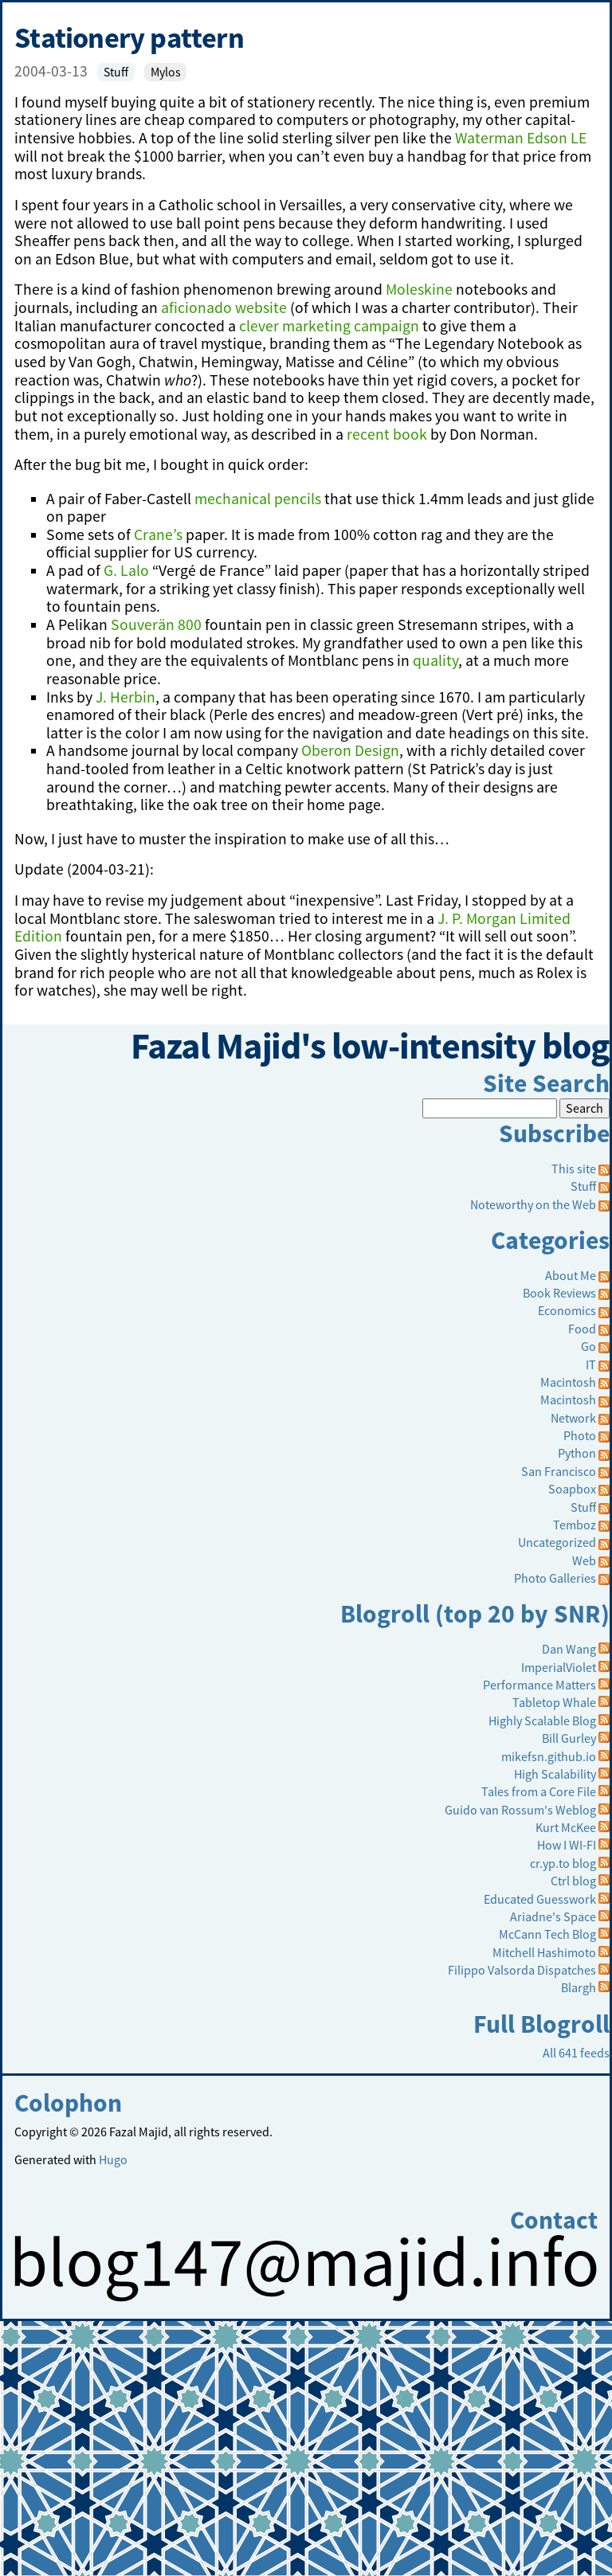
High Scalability (555, 1774)
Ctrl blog (573, 1881)
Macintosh (568, 1382)
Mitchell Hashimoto (544, 1952)
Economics (567, 1310)
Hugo (113, 2159)
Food (582, 1329)
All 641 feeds (576, 2053)
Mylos (166, 72)
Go (588, 1346)
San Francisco (558, 1471)
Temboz (574, 1525)
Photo (579, 1435)
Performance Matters (539, 1685)
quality (435, 660)
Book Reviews (559, 1293)
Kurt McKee (566, 1827)
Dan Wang (569, 1649)
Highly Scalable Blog (542, 1720)
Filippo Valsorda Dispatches (522, 1970)
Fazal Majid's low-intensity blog (370, 1046)
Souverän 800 (156, 624)
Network (573, 1418)
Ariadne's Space (553, 1916)
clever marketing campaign (329, 325)
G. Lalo (126, 570)
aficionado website (224, 307)
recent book (387, 434)
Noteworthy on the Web (533, 1204)
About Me (570, 1275)
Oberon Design (350, 750)
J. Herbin (125, 697)
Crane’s (158, 534)
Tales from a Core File (538, 1791)
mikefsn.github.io (548, 1756)
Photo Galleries (555, 1578)
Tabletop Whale (554, 1702)
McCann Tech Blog (547, 1934)
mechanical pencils (257, 498)
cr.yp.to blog (563, 1863)
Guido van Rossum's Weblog (520, 1810)
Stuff (116, 72)
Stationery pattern (129, 37)
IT (591, 1364)
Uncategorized (557, 1542)
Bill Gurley (569, 1738)
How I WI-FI (566, 1845)
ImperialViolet (558, 1667)
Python (577, 1453)
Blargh (578, 1987)
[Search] (489, 1108)
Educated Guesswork (540, 1899)
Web (584, 1560)
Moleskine (419, 289)
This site (580, 1168)
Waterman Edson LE (520, 137)
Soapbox (572, 1489)
